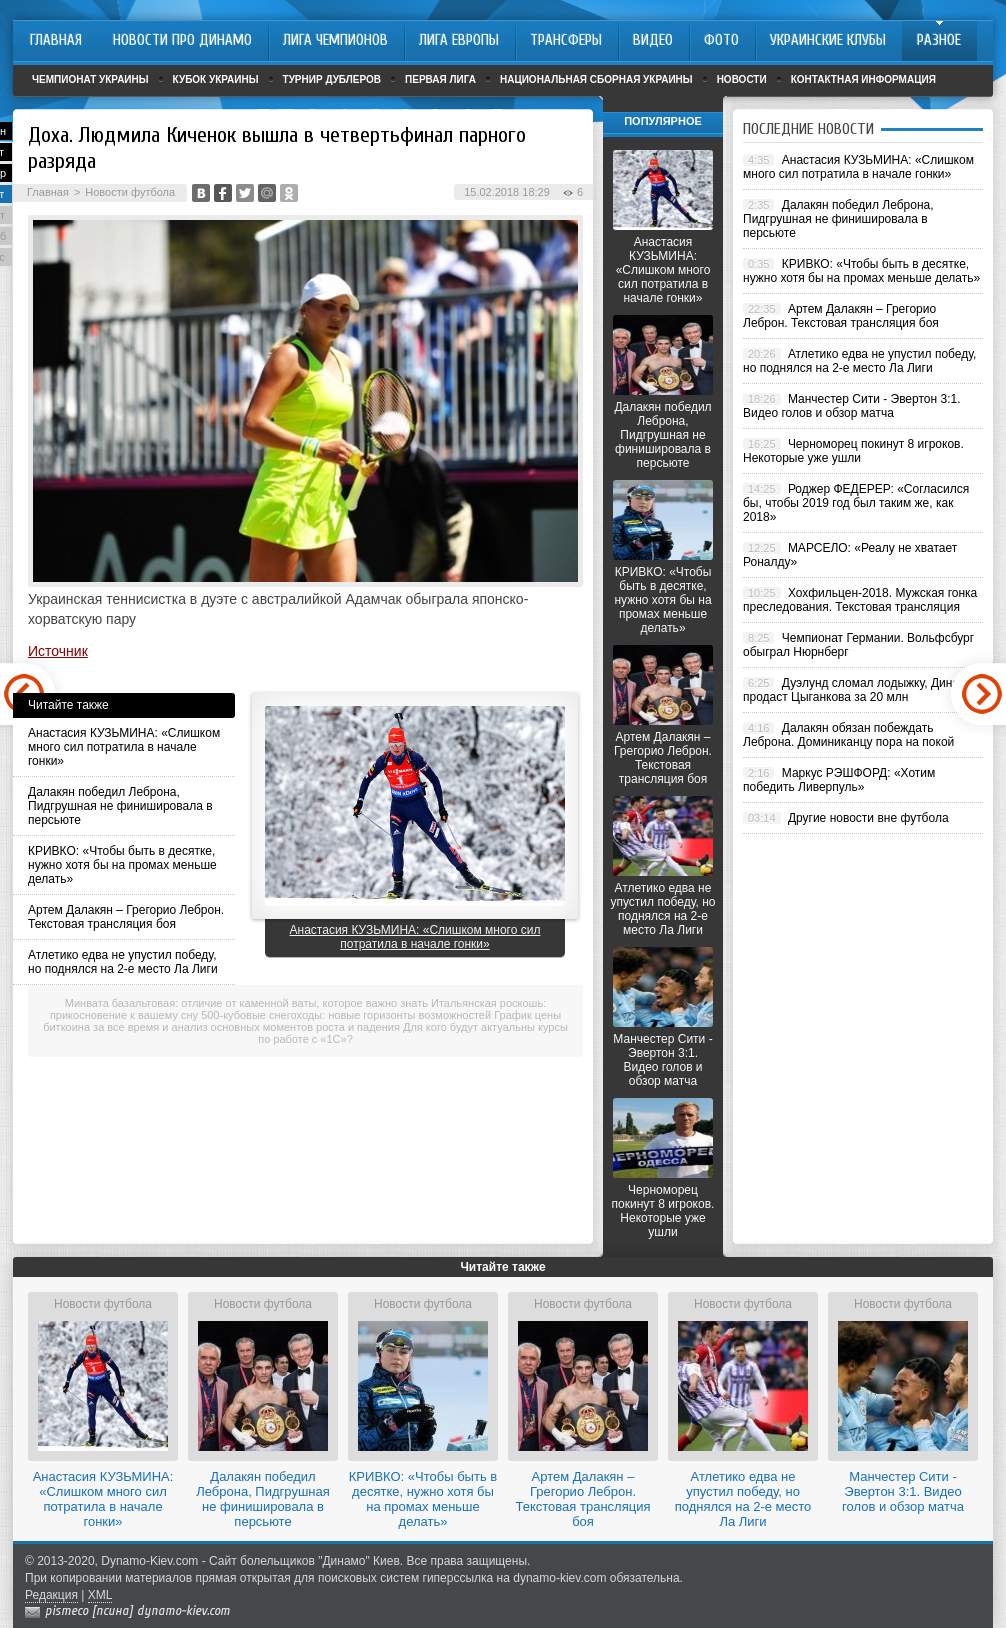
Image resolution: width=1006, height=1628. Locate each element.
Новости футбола (130, 192)
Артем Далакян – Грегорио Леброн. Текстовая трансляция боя (126, 917)
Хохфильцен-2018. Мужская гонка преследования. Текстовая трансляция (860, 600)
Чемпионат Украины (90, 79)
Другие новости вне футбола (868, 818)
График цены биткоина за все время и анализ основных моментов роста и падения (302, 1021)
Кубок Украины (216, 79)
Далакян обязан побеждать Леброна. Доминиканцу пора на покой (848, 735)
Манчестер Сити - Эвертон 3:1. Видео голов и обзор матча (662, 1060)
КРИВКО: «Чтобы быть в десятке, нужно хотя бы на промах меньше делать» (122, 865)
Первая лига (440, 79)
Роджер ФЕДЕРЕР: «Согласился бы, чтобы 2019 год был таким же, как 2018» (856, 503)
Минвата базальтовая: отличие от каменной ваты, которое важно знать (246, 1003)
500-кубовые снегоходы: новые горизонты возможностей (346, 1015)
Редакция (51, 1595)
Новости (742, 79)
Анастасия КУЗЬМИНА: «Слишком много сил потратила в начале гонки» (124, 747)
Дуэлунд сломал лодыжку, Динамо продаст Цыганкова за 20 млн (858, 690)
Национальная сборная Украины (596, 79)
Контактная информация (863, 79)
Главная (48, 192)
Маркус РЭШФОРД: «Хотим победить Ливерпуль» (839, 780)
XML (100, 1595)
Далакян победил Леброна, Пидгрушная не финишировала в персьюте (120, 806)
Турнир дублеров (332, 79)
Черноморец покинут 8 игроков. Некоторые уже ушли (663, 1211)
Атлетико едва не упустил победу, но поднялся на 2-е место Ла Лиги (123, 962)
